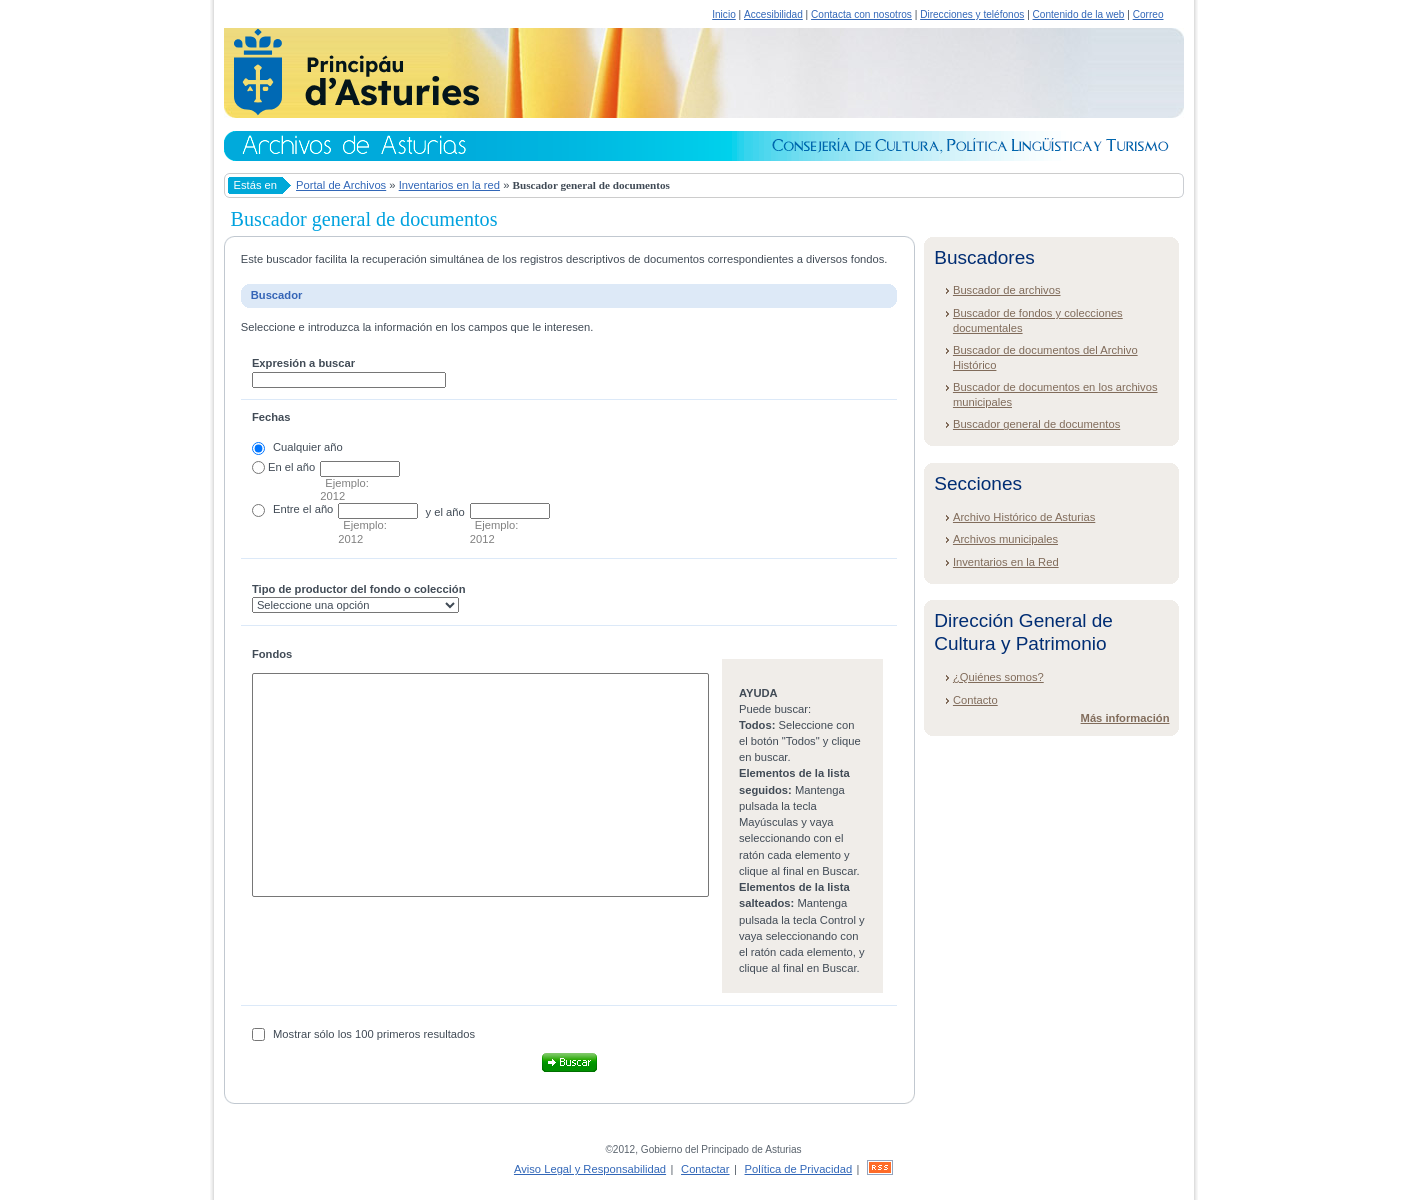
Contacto (975, 700)
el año (318, 509)
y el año (445, 512)
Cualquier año (308, 447)
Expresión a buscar (303, 363)
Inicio (724, 14)
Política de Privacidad (799, 1169)
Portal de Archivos (341, 185)
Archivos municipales (1005, 539)
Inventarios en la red (449, 185)
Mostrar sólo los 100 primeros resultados (374, 1034)
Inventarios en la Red (1006, 562)
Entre (286, 509)
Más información (1125, 718)
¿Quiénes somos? (998, 677)
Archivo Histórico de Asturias (1024, 517)
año (306, 467)
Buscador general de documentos (1036, 424)
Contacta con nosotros (861, 14)
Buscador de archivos (1007, 290)
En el (281, 467)
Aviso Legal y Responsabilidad (590, 1169)
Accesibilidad (773, 14)
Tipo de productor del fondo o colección (359, 589)
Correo (1148, 14)
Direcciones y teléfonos (972, 14)
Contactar (705, 1169)
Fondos (272, 654)
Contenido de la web (1079, 14)
